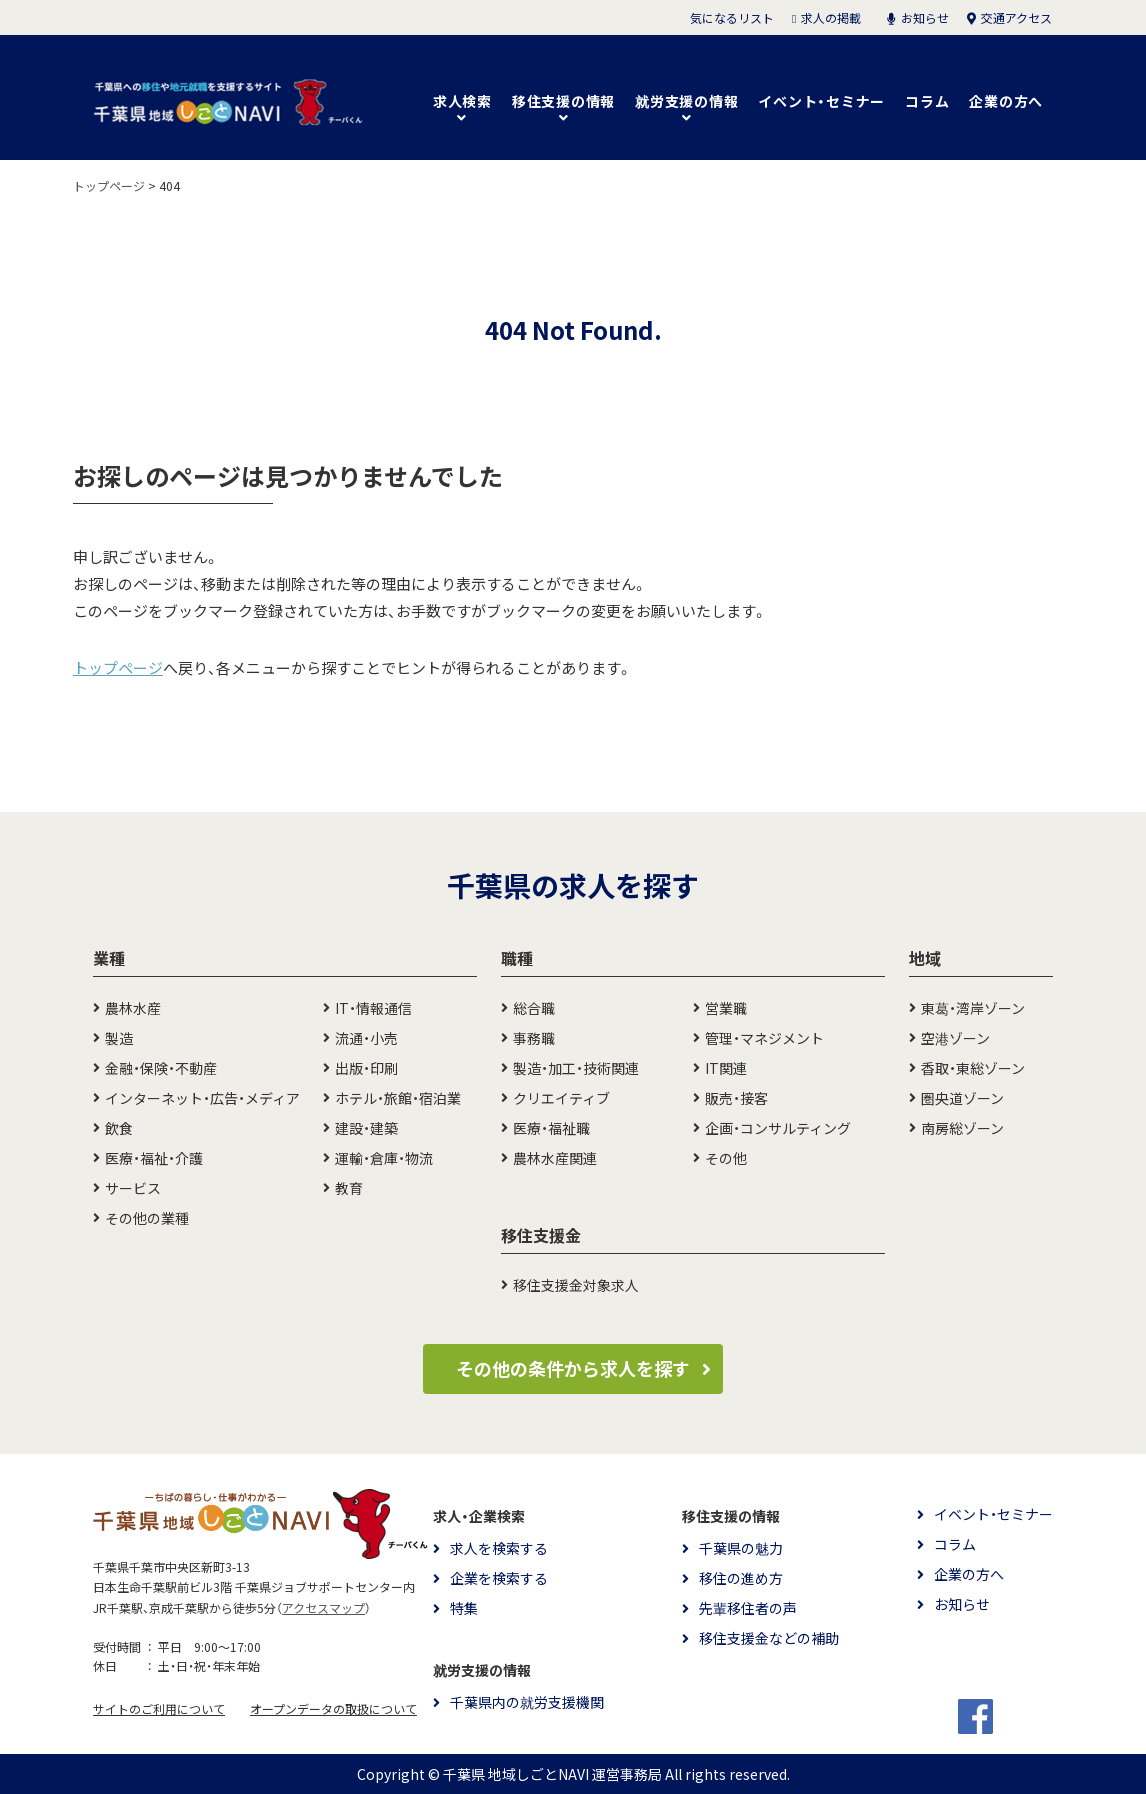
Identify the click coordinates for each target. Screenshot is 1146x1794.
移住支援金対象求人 (576, 1285)
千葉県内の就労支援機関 (527, 1702)
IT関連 (726, 1068)
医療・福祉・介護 (154, 1158)
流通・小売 (366, 1038)
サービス (133, 1188)
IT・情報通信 (373, 1008)
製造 (119, 1038)
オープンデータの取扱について (333, 1709)
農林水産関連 (555, 1158)
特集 (464, 1608)
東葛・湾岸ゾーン (973, 1008)
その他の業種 (147, 1218)
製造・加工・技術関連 (576, 1068)
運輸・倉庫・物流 (384, 1158)
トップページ (118, 668)
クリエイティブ (561, 1098)
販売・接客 (736, 1098)
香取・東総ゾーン (973, 1068)
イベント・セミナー (821, 101)
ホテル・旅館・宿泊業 (398, 1098)
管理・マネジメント (764, 1038)
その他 (726, 1158)
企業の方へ (1006, 101)
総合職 (534, 1008)
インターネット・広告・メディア (202, 1098)
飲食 (119, 1128)
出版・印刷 (366, 1068)
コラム (927, 101)
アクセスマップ (323, 1608)
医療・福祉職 (551, 1128)
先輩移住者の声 (748, 1608)
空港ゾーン (955, 1038)
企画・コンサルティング (778, 1128)
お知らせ (962, 1604)
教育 (349, 1188)
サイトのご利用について (159, 1709)
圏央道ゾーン (962, 1098)
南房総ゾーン (962, 1128)
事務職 (534, 1038)
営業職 (726, 1008)
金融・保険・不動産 (161, 1068)
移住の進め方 (741, 1578)
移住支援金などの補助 (769, 1638)
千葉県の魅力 (741, 1548)
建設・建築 (366, 1128)
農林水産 (133, 1008)
